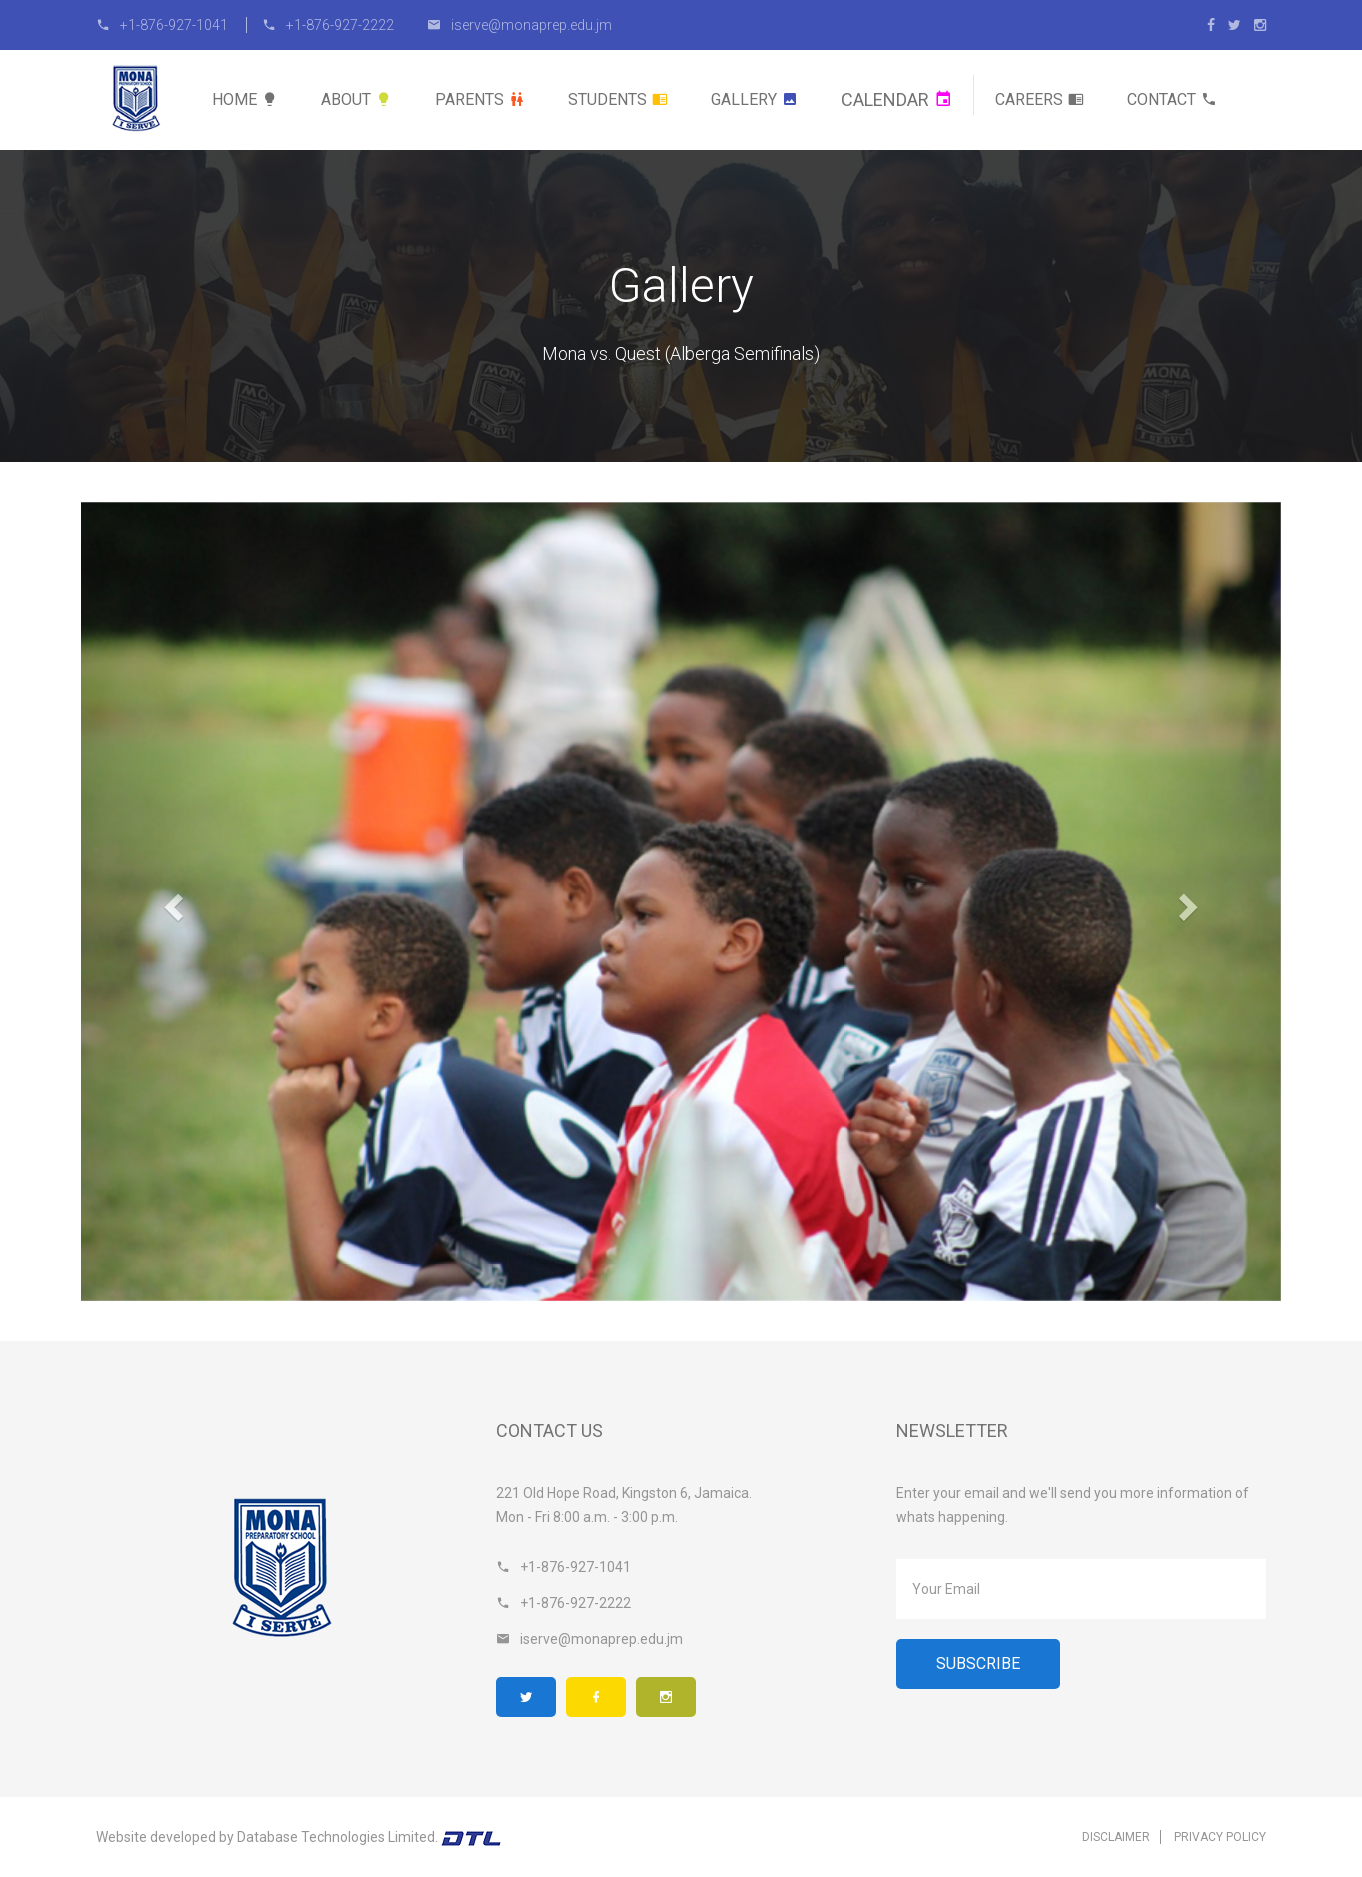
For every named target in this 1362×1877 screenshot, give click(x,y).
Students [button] (618, 99)
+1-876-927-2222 (328, 25)
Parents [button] (480, 99)
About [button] (356, 99)
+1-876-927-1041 (163, 25)
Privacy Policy (1220, 1837)
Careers (1039, 99)
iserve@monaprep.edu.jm (519, 25)
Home (245, 99)
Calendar (896, 99)
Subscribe (978, 1663)
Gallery (754, 99)
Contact (1172, 99)
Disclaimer (1116, 1837)
